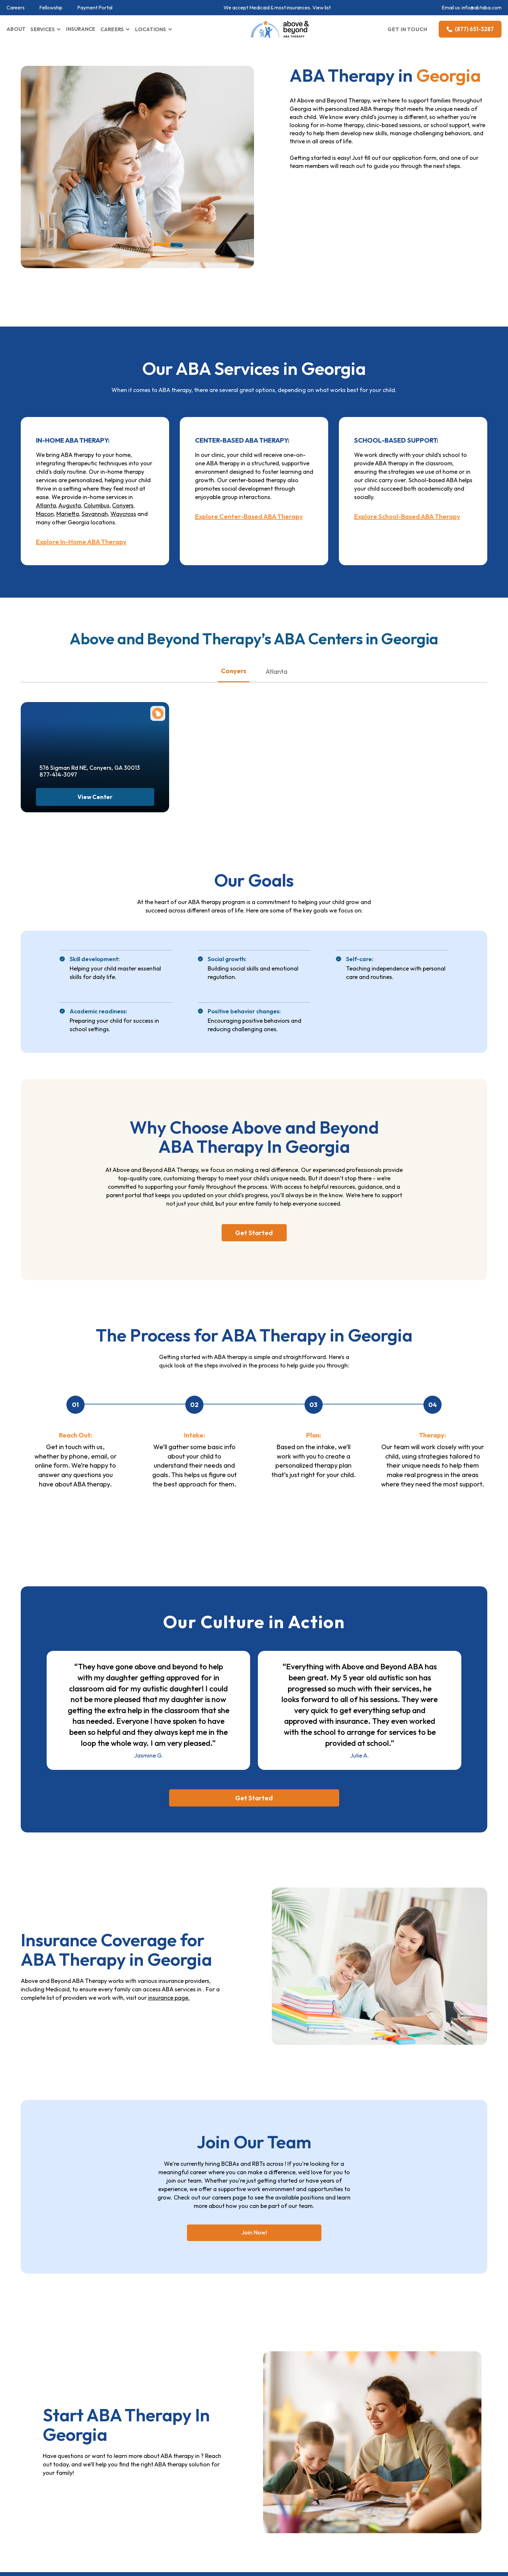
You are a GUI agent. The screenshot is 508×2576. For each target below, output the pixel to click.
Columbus (97, 505)
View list (321, 7)
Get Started (254, 1233)
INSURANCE (80, 29)
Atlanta (46, 505)
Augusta (69, 505)
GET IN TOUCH (407, 29)
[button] (45, 29)
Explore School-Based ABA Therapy (407, 516)
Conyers (122, 505)
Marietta (67, 514)
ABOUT (16, 29)
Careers (15, 8)
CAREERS (112, 29)
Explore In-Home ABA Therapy (81, 542)
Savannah (95, 514)
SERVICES (42, 29)
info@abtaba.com (482, 7)
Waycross (123, 514)
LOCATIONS (150, 29)
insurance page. (169, 1997)
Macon (45, 514)
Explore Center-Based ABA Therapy (249, 516)
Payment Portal (94, 8)
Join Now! (254, 2232)
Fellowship (51, 8)
